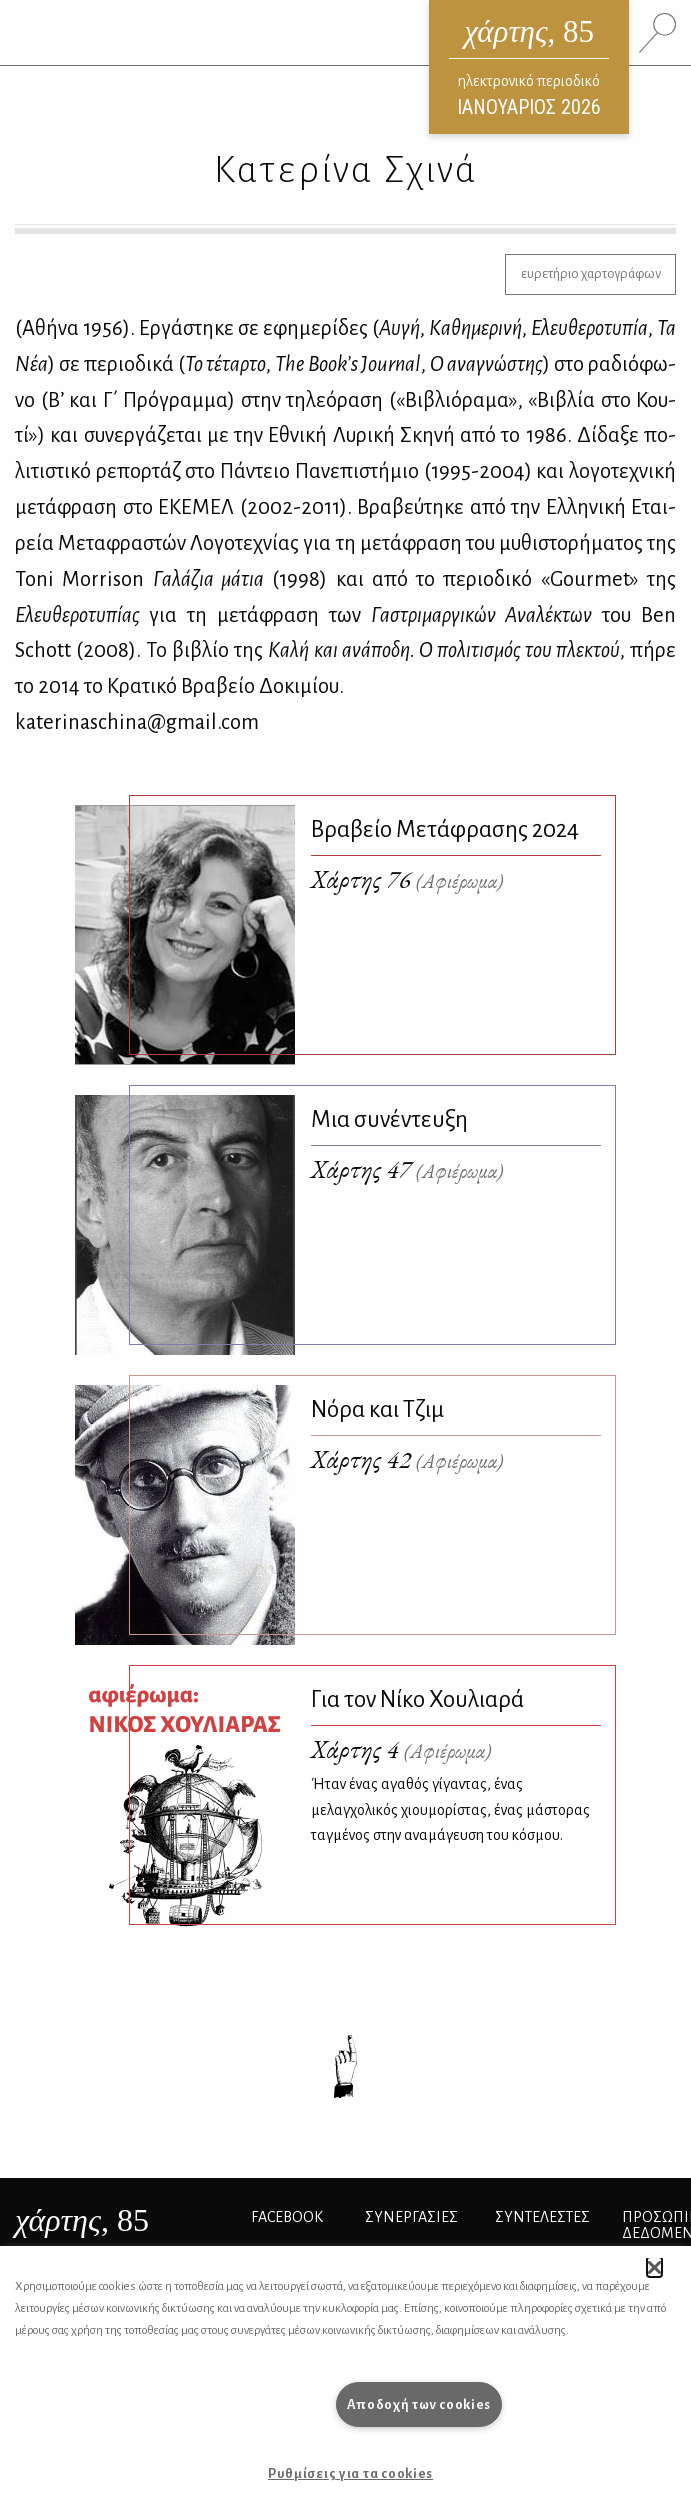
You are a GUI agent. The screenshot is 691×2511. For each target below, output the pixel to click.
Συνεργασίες (411, 2217)
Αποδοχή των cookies (419, 2404)
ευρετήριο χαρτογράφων (591, 273)
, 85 (82, 2220)
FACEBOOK (287, 2217)
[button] (654, 2267)
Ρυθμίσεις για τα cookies (350, 2473)
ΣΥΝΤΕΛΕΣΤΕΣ (542, 2217)
